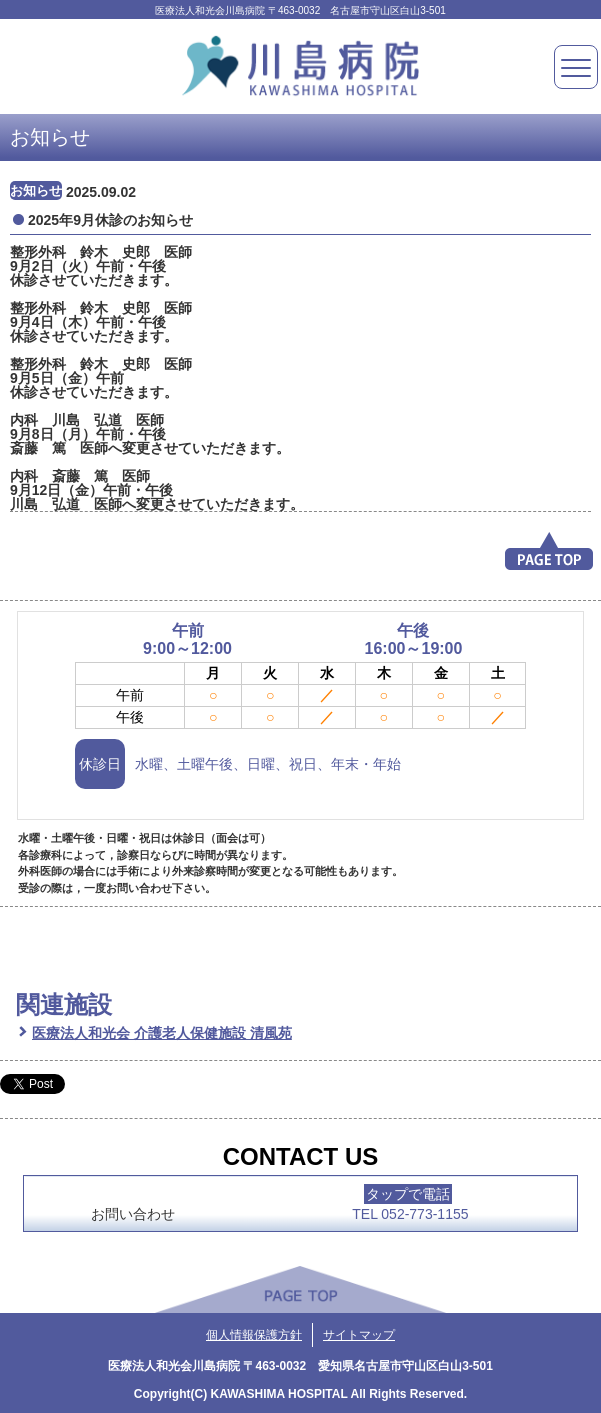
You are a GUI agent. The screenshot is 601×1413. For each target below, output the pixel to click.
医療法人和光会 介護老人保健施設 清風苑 (162, 1033)
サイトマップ (359, 1335)
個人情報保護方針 (254, 1335)
